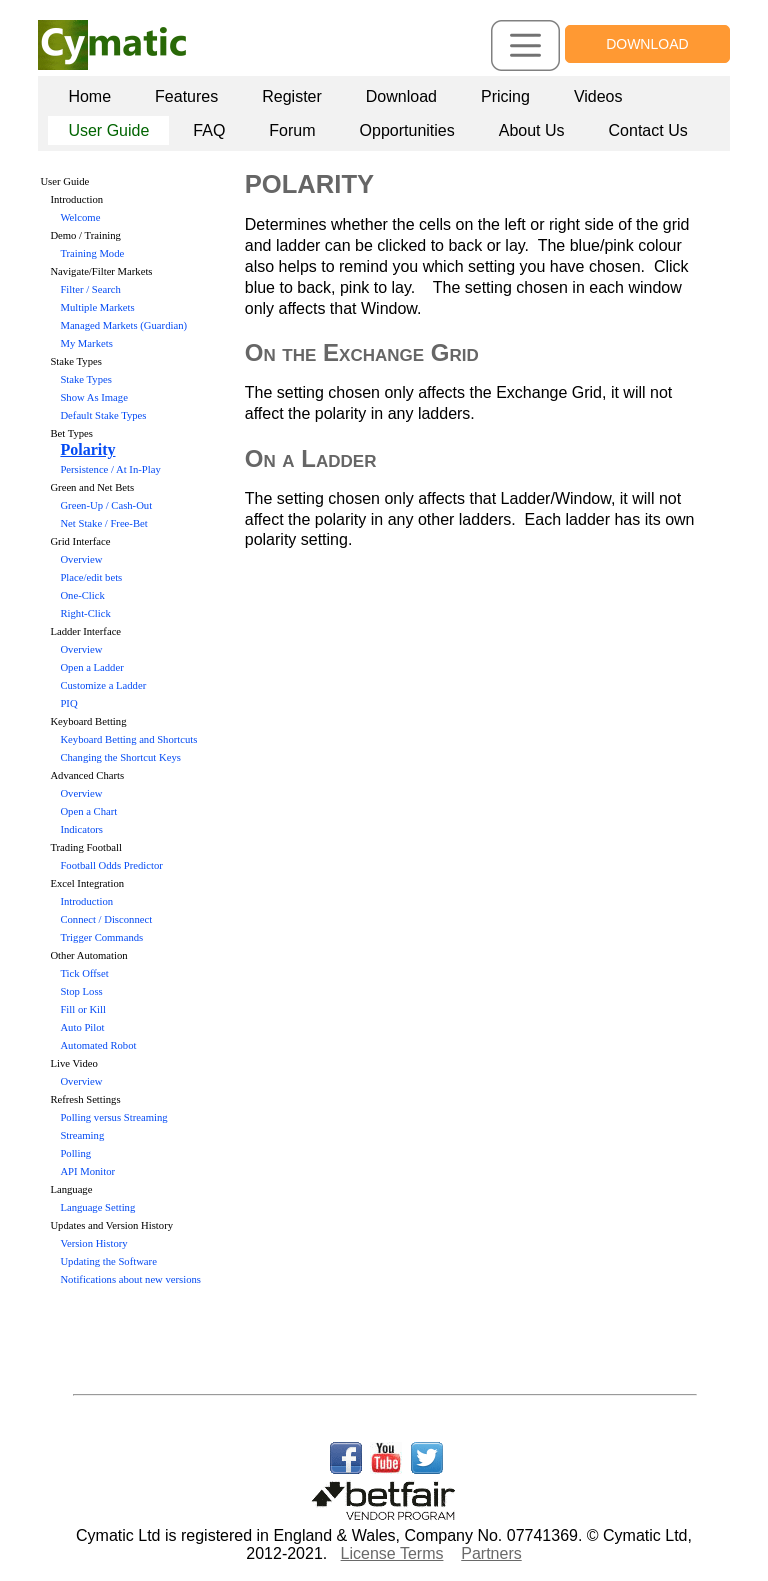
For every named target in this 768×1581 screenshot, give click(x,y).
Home (89, 96)
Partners (491, 1553)
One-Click (82, 595)
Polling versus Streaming (113, 1117)
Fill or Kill (83, 1009)
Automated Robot (98, 1045)
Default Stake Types (103, 415)
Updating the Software (108, 1261)
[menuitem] (89, 97)
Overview (81, 559)
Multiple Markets (97, 307)
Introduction (86, 901)
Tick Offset (84, 973)
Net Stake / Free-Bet (103, 523)
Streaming (82, 1135)
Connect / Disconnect (106, 919)
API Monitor (87, 1171)
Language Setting (97, 1207)
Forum (292, 130)
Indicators (81, 829)
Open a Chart (88, 811)
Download (401, 96)
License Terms (392, 1553)
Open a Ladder (91, 667)
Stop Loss (81, 991)
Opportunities (407, 130)
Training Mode (92, 253)
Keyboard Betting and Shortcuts (128, 739)
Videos (598, 96)
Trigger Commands (101, 937)
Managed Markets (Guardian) (123, 325)
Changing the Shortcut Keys (120, 757)
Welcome (80, 217)
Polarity (87, 449)
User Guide (108, 130)
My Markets (86, 343)
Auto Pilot (82, 1027)
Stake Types (85, 379)
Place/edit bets (91, 577)
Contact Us (648, 130)
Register (292, 96)
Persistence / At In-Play (110, 469)
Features (186, 96)
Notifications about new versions (130, 1279)
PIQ (68, 703)
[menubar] (387, 113)
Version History (93, 1243)
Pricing (505, 96)
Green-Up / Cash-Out (106, 505)
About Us (532, 130)
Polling (75, 1153)
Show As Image (94, 397)
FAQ (209, 130)
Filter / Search (90, 289)
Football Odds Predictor (111, 865)
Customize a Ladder (103, 685)
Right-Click (85, 613)
